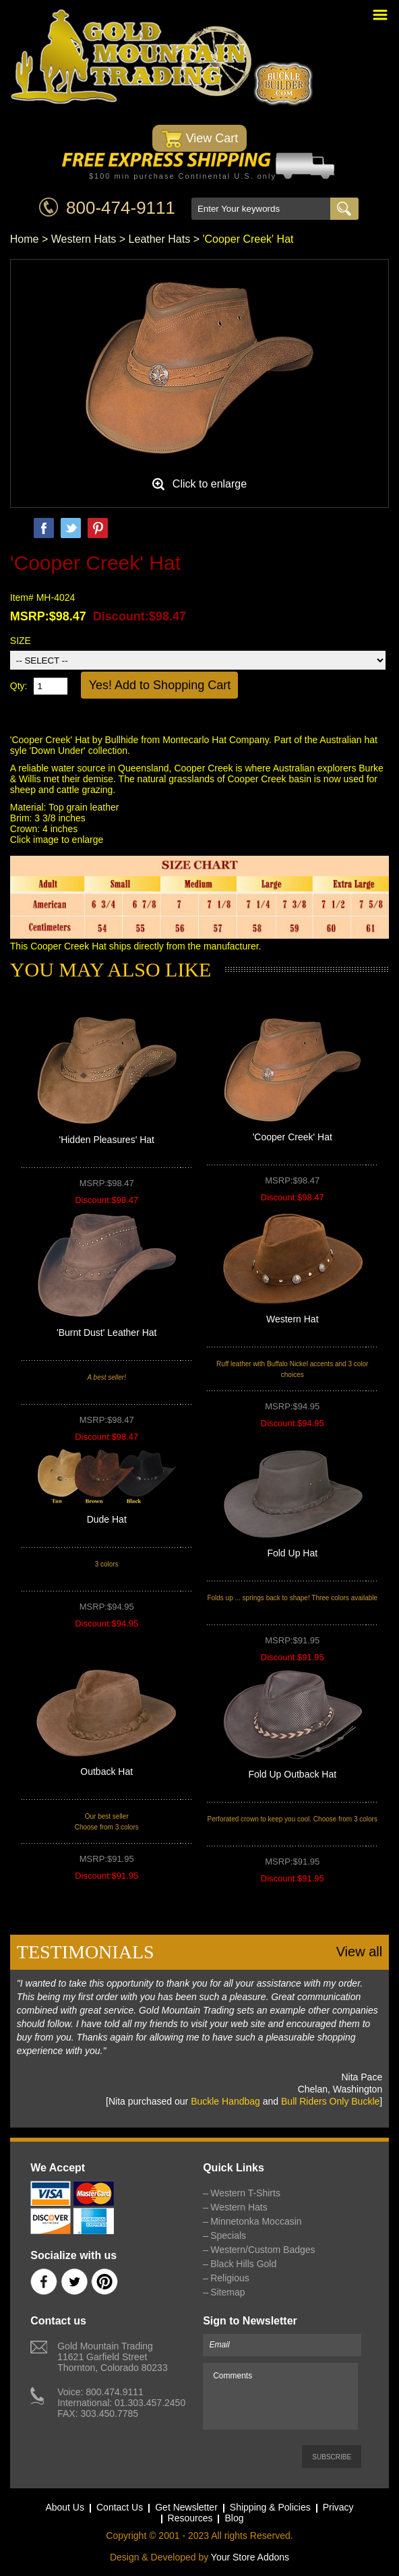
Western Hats (84, 239)
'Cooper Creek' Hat (292, 1137)
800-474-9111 (120, 208)
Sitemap (227, 2292)
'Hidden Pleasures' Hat (106, 1139)
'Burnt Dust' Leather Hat (107, 1332)
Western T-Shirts (245, 2193)
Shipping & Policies (270, 2507)
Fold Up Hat (292, 1553)
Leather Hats (160, 239)
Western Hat (292, 1319)
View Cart (200, 139)
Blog (233, 2518)
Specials (228, 2235)
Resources (190, 2518)
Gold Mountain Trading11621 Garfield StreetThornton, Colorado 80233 (112, 2357)
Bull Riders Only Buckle (330, 2101)
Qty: (19, 685)
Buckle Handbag (225, 2101)
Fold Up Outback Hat (292, 1774)
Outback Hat (106, 1771)
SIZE (20, 640)
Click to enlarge (210, 484)
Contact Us (119, 2507)
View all (359, 1951)
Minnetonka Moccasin (255, 2221)
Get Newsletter (186, 2507)
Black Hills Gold (243, 2263)
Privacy (338, 2507)
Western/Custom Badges (262, 2249)
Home (24, 239)
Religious (229, 2278)
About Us (64, 2507)
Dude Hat (107, 1519)
